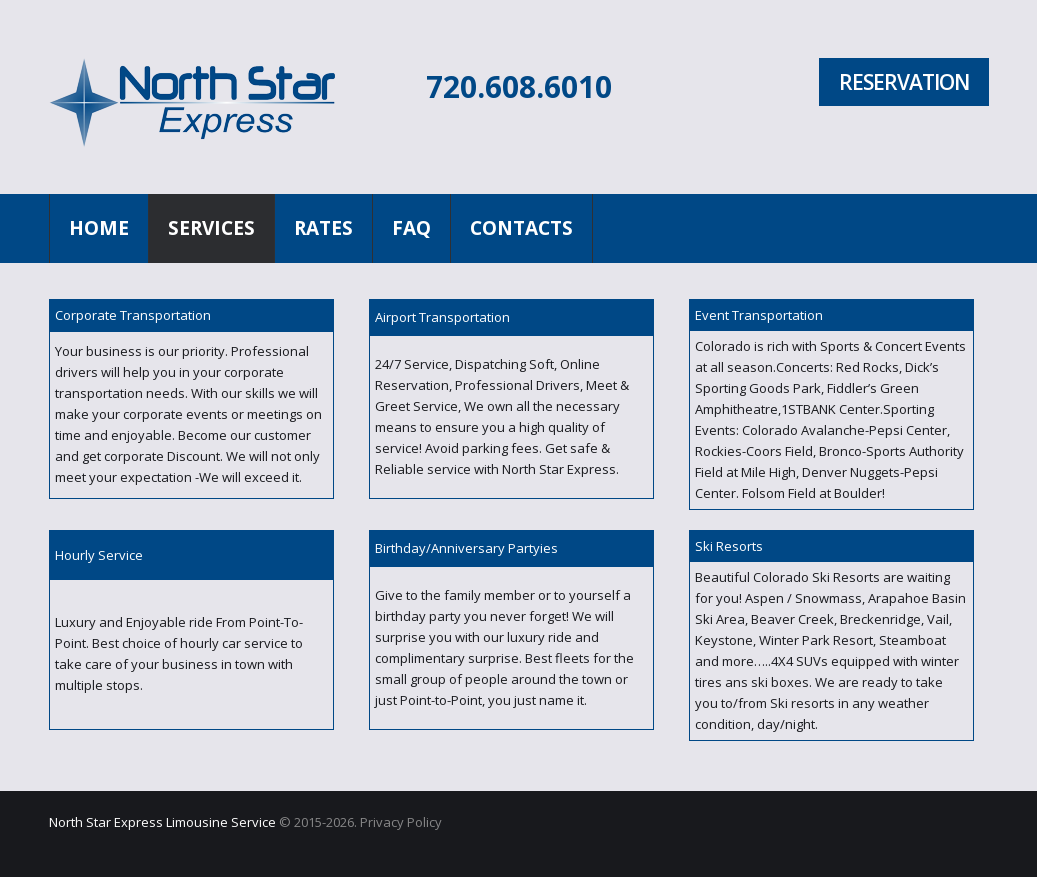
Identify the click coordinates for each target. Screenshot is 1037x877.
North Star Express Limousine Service (162, 822)
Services (211, 228)
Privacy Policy (401, 822)
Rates (323, 228)
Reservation (904, 82)
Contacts (521, 228)
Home (99, 228)
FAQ (411, 228)
